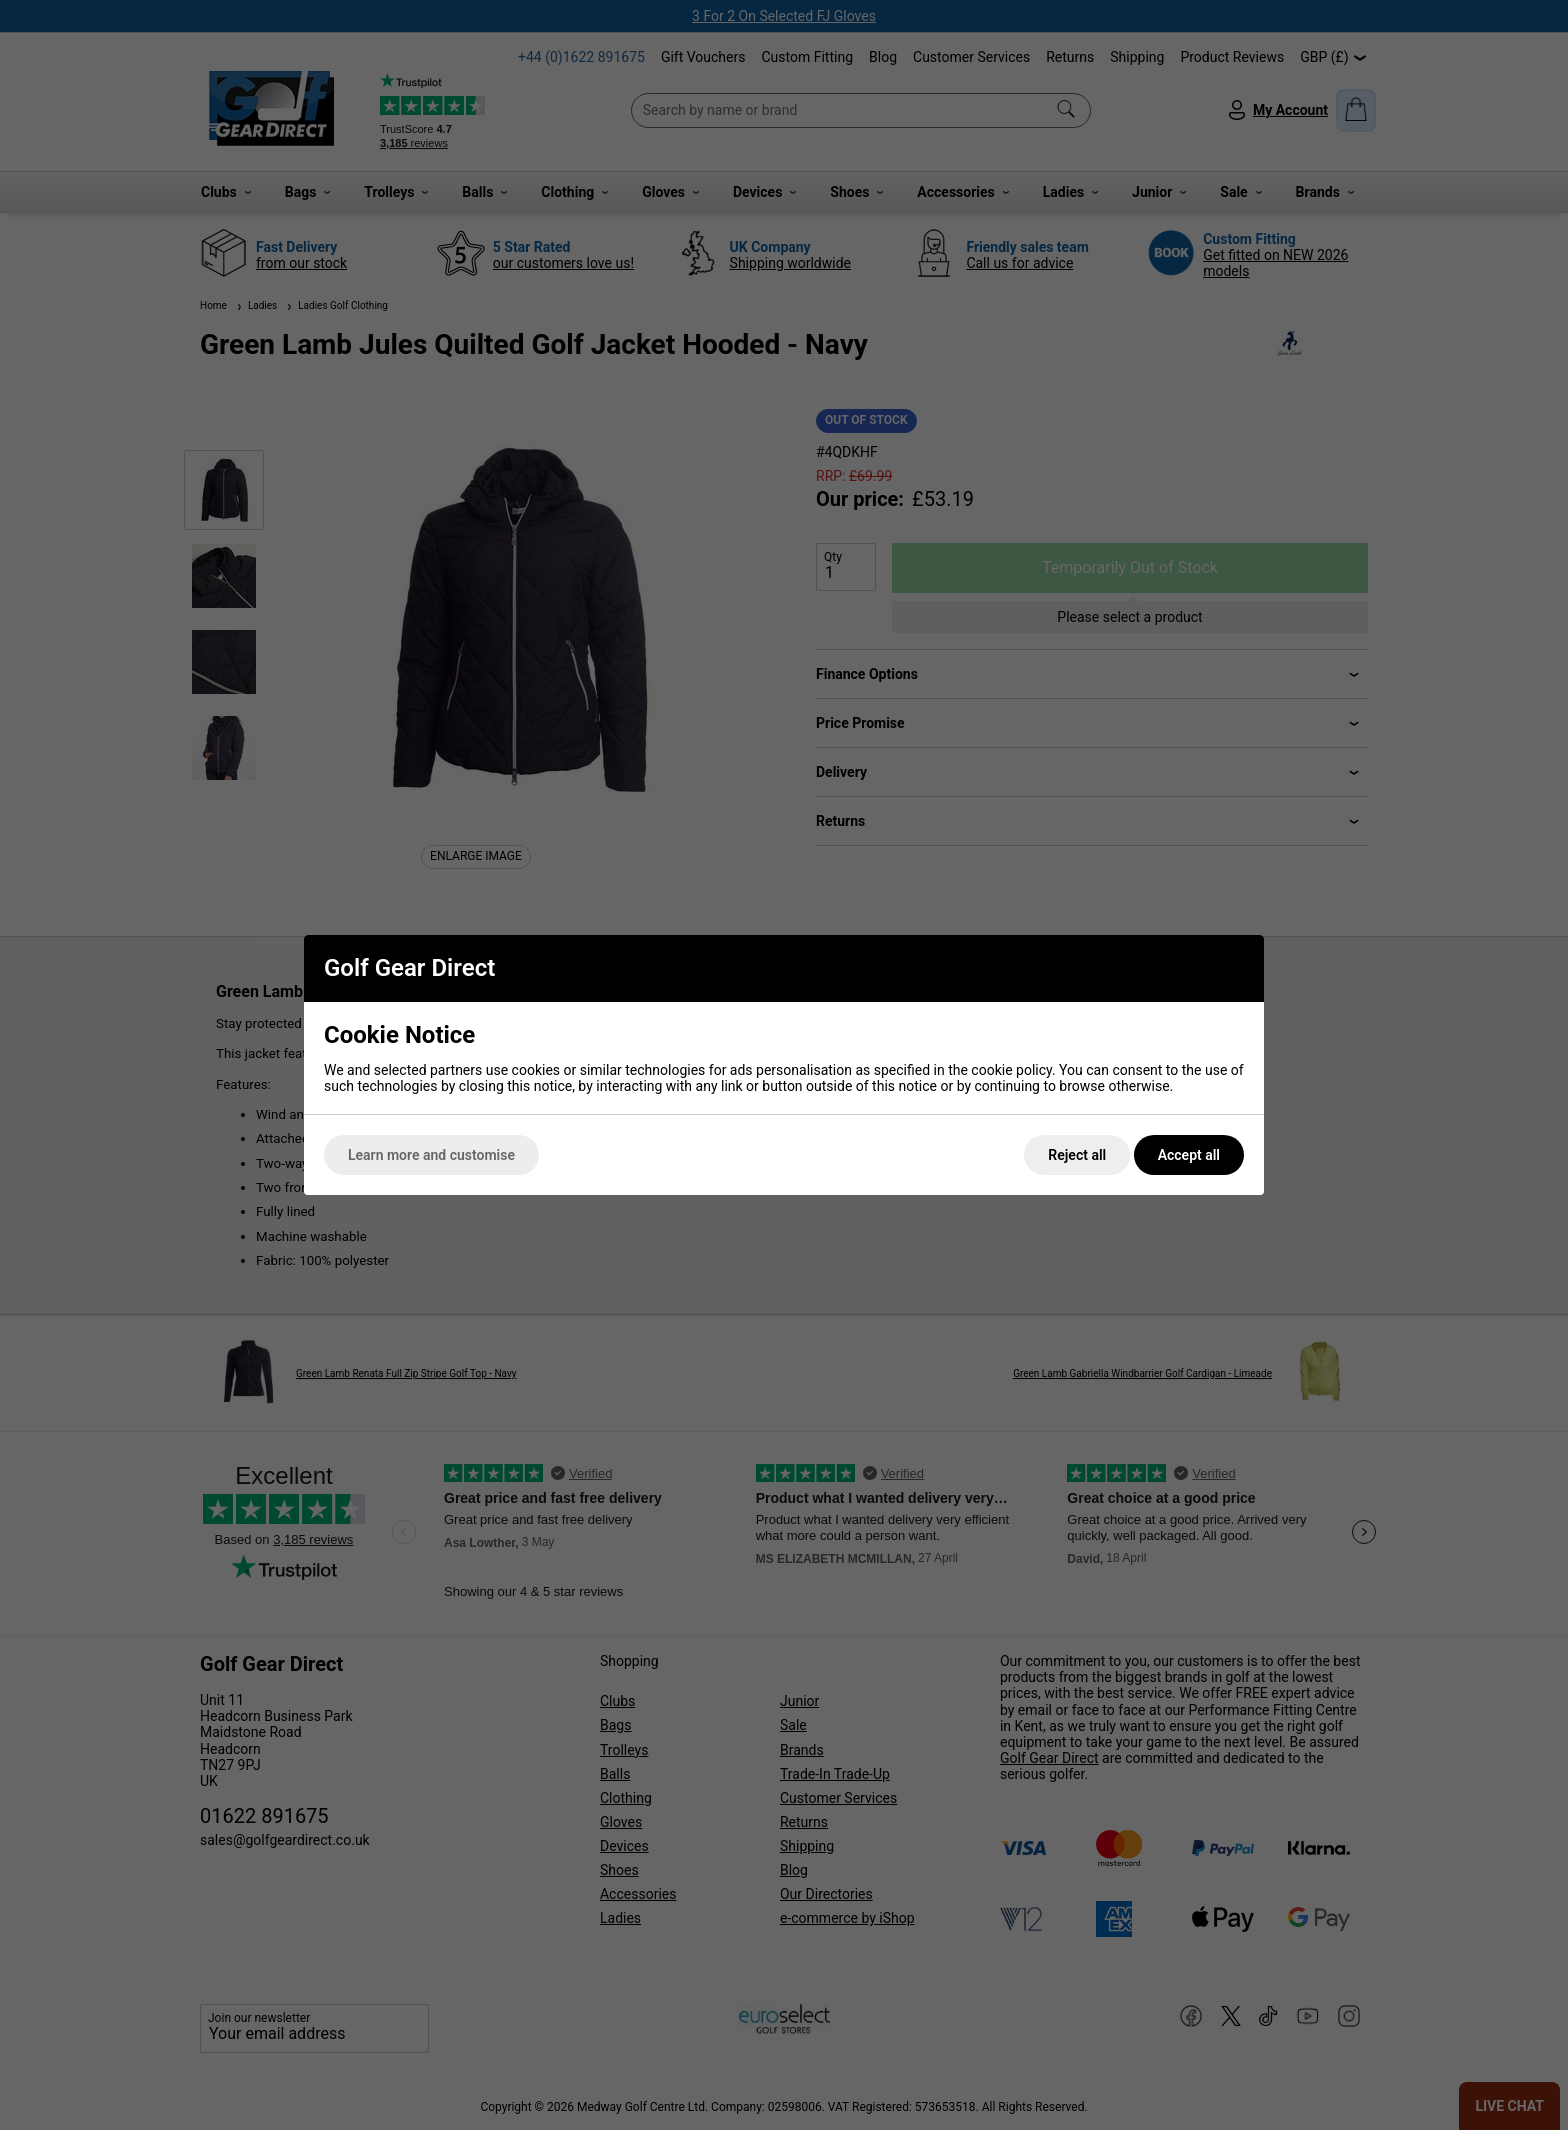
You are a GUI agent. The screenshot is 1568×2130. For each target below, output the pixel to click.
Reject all (1077, 1155)
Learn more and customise (431, 1155)
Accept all (1189, 1155)
